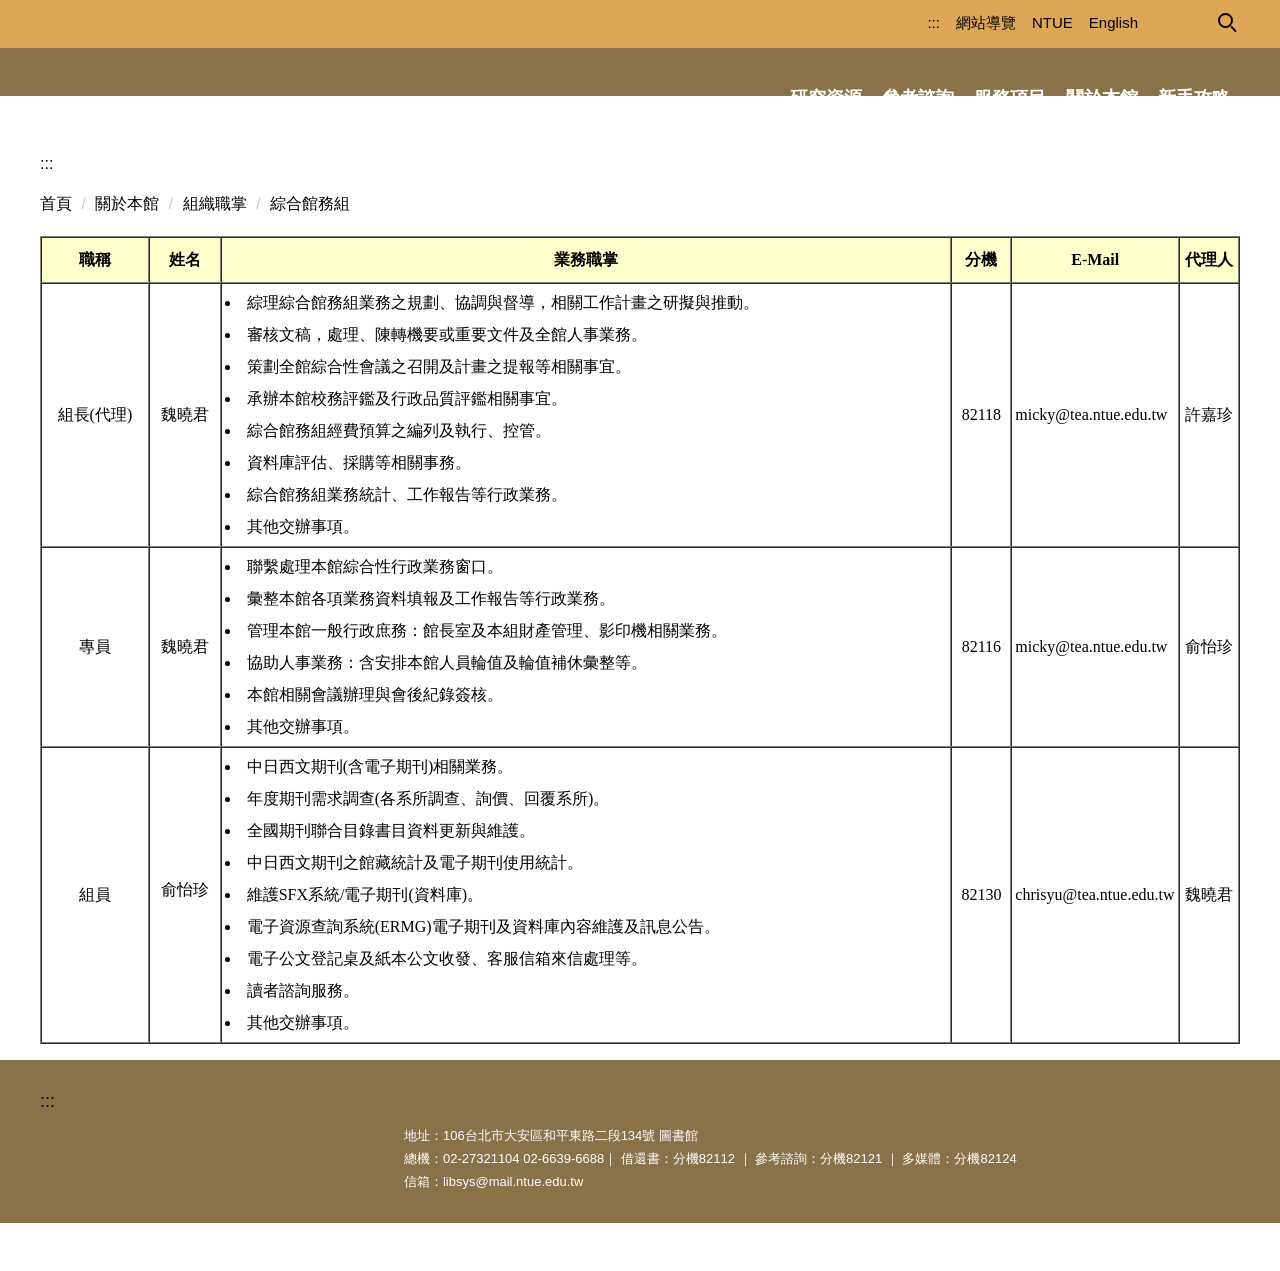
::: (898, 22)
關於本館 (127, 251)
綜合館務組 (310, 251)
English (1078, 22)
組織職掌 (215, 251)
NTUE (1017, 22)
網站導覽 (951, 22)
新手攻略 (1194, 98)
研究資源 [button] (826, 98)
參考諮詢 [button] (918, 98)
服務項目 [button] (1010, 98)
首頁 (56, 251)
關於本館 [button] (1102, 98)
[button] (1226, 21)
